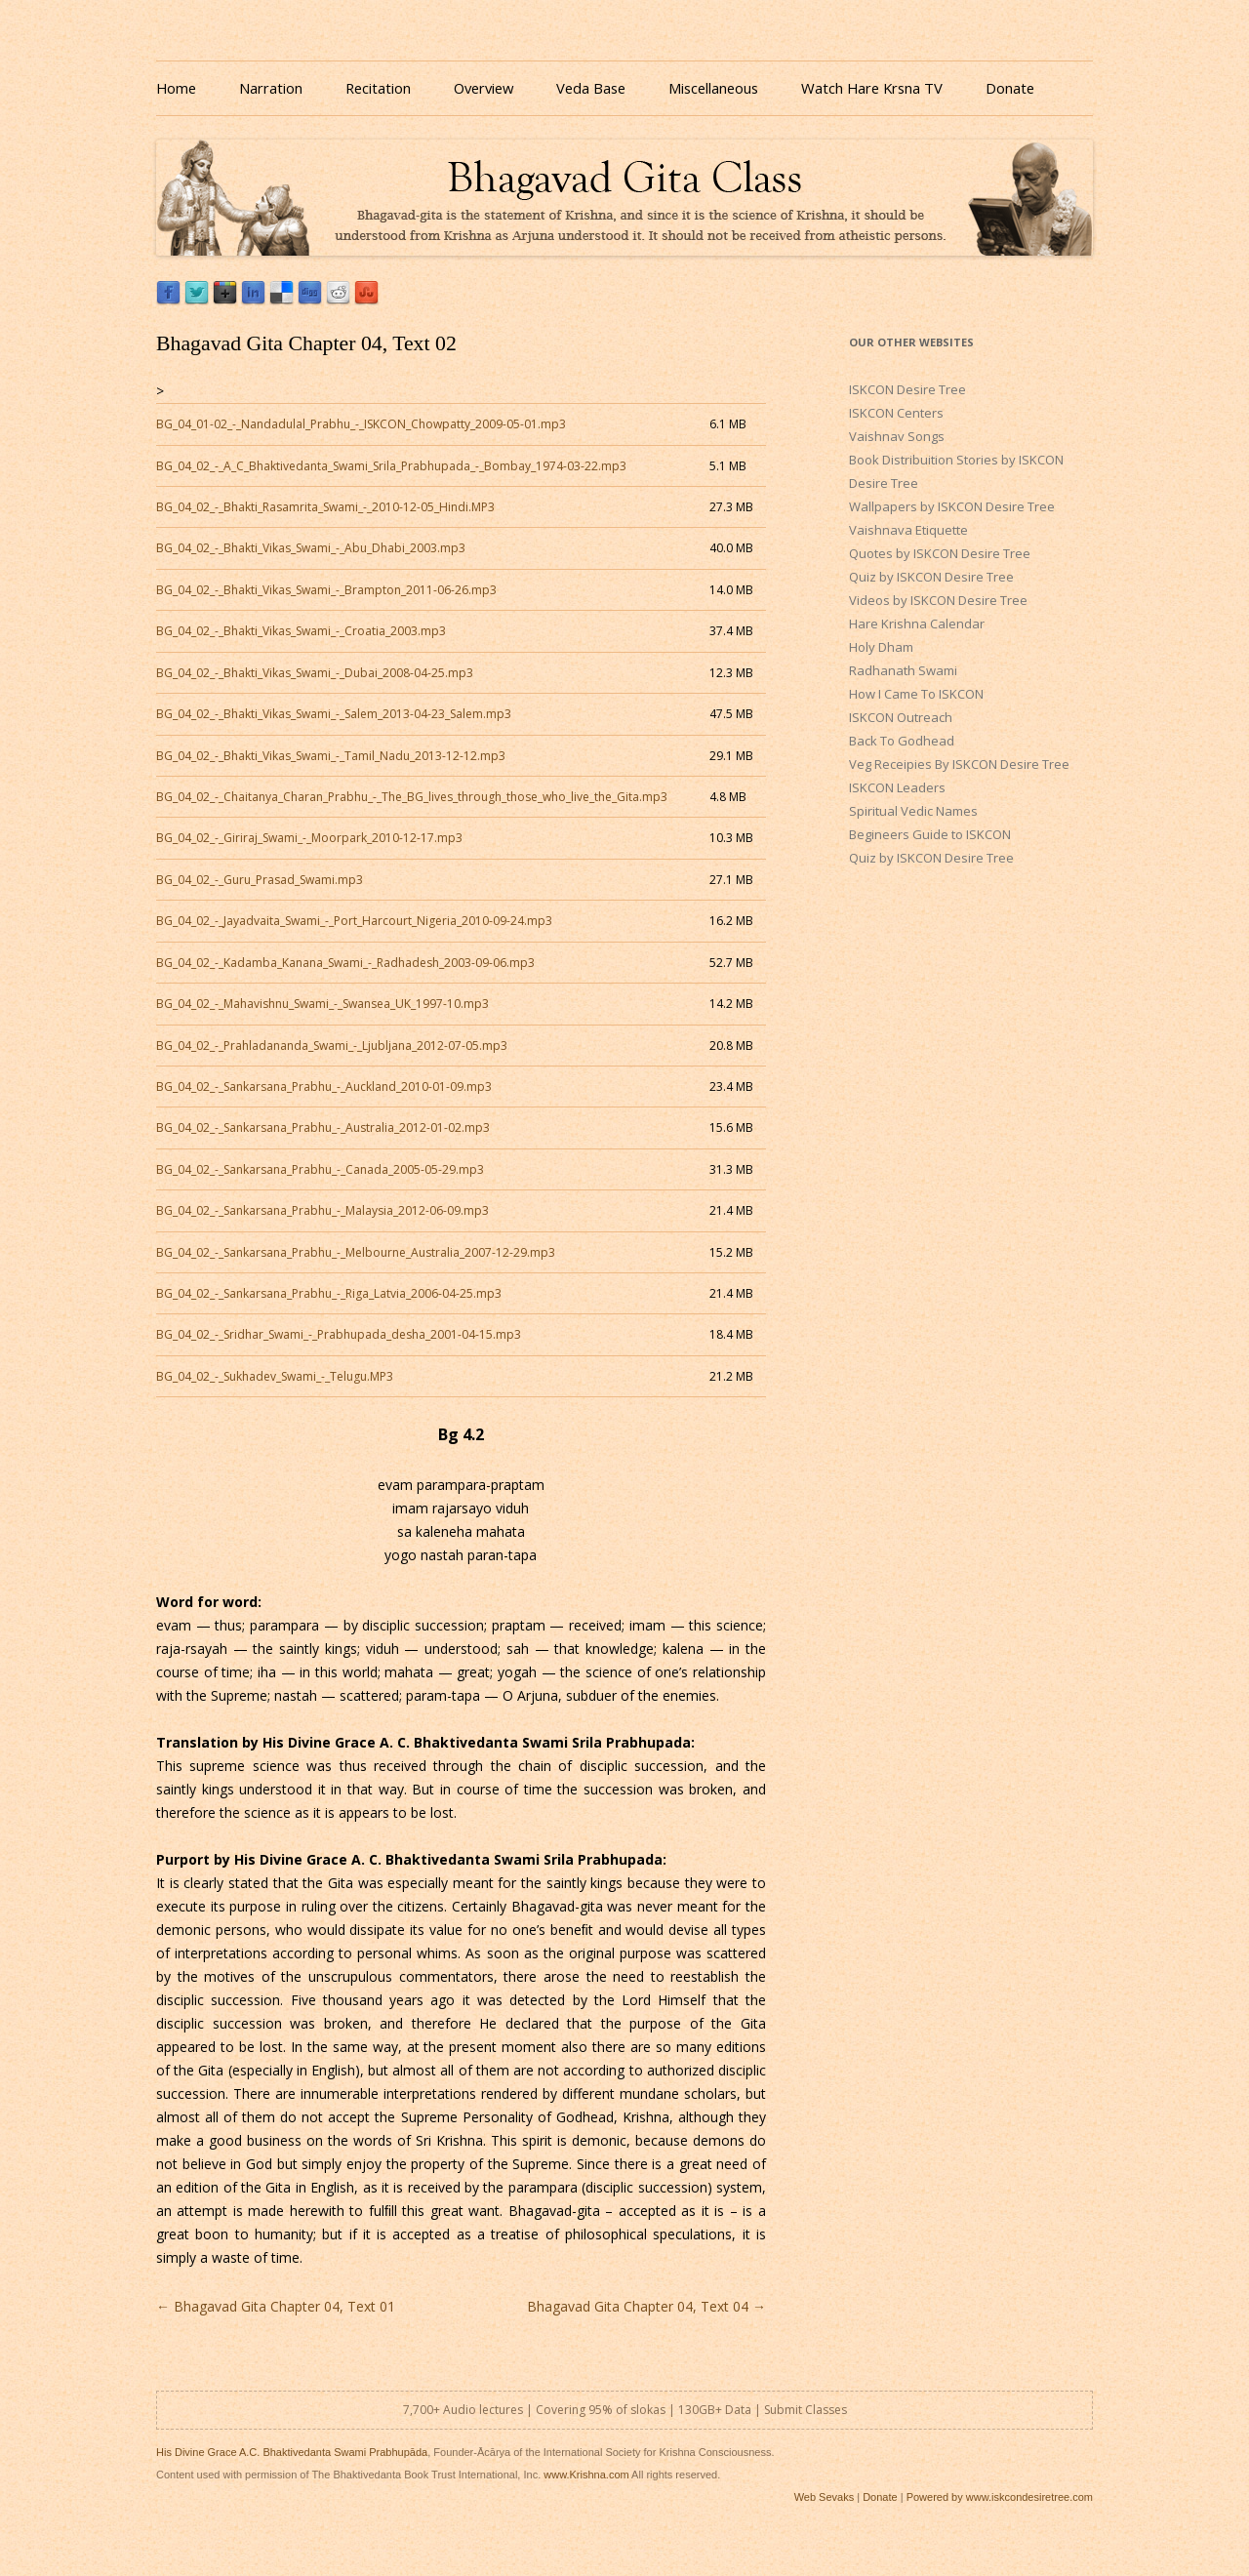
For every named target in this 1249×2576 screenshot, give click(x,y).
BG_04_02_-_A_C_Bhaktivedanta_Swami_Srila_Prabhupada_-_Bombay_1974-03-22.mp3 (391, 466)
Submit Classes (805, 2409)
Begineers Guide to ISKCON (930, 834)
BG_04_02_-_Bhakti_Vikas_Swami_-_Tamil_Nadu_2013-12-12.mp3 (330, 755)
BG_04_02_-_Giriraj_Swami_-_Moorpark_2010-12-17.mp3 (309, 837)
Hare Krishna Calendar (917, 623)
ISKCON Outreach (900, 717)
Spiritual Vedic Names (913, 811)
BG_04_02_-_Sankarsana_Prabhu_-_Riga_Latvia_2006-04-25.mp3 (329, 1293)
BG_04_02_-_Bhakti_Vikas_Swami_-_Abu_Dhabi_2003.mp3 (310, 548)
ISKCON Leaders (897, 787)
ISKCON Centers (896, 413)
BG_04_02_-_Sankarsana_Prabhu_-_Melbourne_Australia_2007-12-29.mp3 (355, 1252)
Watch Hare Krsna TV (872, 88)
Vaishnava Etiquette (908, 530)
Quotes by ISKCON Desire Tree (939, 553)
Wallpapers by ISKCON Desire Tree (952, 506)
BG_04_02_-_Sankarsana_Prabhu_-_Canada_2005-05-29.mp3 (320, 1169)
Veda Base (590, 88)
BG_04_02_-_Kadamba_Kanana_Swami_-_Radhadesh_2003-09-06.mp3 (345, 962)
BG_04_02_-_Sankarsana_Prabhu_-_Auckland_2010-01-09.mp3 (324, 1086)
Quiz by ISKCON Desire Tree (931, 576)
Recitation (378, 88)
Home (176, 88)
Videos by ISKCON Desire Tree (938, 600)
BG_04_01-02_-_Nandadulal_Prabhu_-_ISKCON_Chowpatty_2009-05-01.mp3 (361, 424)
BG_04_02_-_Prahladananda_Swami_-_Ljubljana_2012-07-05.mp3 (331, 1045)
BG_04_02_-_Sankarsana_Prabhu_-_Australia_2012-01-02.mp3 (323, 1127)
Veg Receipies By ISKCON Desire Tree (959, 764)
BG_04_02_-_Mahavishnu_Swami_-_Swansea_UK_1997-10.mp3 (322, 1003)
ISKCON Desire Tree (907, 389)
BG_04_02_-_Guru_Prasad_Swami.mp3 (259, 879)
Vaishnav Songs (897, 436)
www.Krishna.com (586, 2474)
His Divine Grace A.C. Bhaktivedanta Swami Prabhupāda (291, 2452)
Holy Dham (881, 647)
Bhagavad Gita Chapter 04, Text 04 (646, 2306)
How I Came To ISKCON (916, 694)
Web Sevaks (824, 2497)
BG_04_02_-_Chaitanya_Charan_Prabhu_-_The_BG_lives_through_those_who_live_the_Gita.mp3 (411, 796)
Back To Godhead (901, 740)
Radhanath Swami (903, 670)
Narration (270, 88)
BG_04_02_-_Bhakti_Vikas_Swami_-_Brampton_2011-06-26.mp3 (326, 590)
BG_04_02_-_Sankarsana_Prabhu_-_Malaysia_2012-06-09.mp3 (322, 1210)
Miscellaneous (713, 88)
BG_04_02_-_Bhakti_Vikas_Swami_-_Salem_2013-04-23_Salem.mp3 (333, 713)
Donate (1010, 88)
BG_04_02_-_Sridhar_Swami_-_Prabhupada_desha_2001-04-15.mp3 (338, 1334)
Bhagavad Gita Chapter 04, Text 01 (275, 2306)
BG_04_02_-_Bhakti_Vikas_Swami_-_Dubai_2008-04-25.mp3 (314, 672)
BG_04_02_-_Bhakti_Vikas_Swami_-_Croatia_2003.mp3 (301, 631)
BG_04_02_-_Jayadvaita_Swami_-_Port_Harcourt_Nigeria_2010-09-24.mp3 (354, 920)
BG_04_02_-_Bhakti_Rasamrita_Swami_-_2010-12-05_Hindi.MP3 (325, 507)
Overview (483, 88)
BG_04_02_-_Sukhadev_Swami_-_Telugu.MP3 (274, 1376)
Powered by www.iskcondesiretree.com (1000, 2497)
